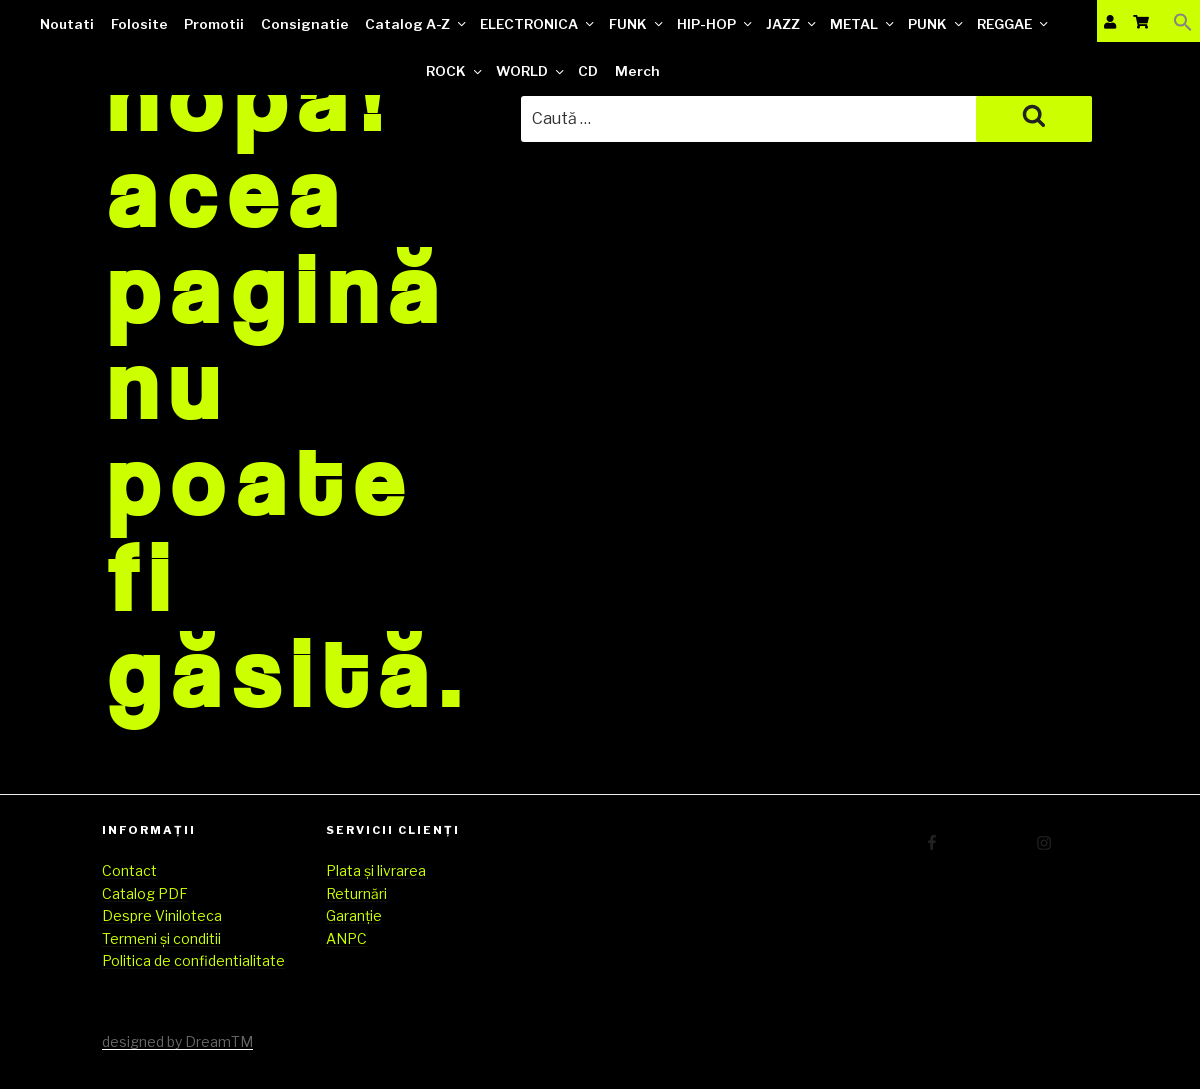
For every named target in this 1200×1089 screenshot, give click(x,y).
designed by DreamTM (177, 1041)
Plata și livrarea (376, 870)
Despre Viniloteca (162, 915)
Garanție (354, 915)
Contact (129, 870)
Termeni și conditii (161, 938)
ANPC (346, 938)
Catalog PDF (145, 893)
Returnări (356, 893)
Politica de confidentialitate (193, 960)
